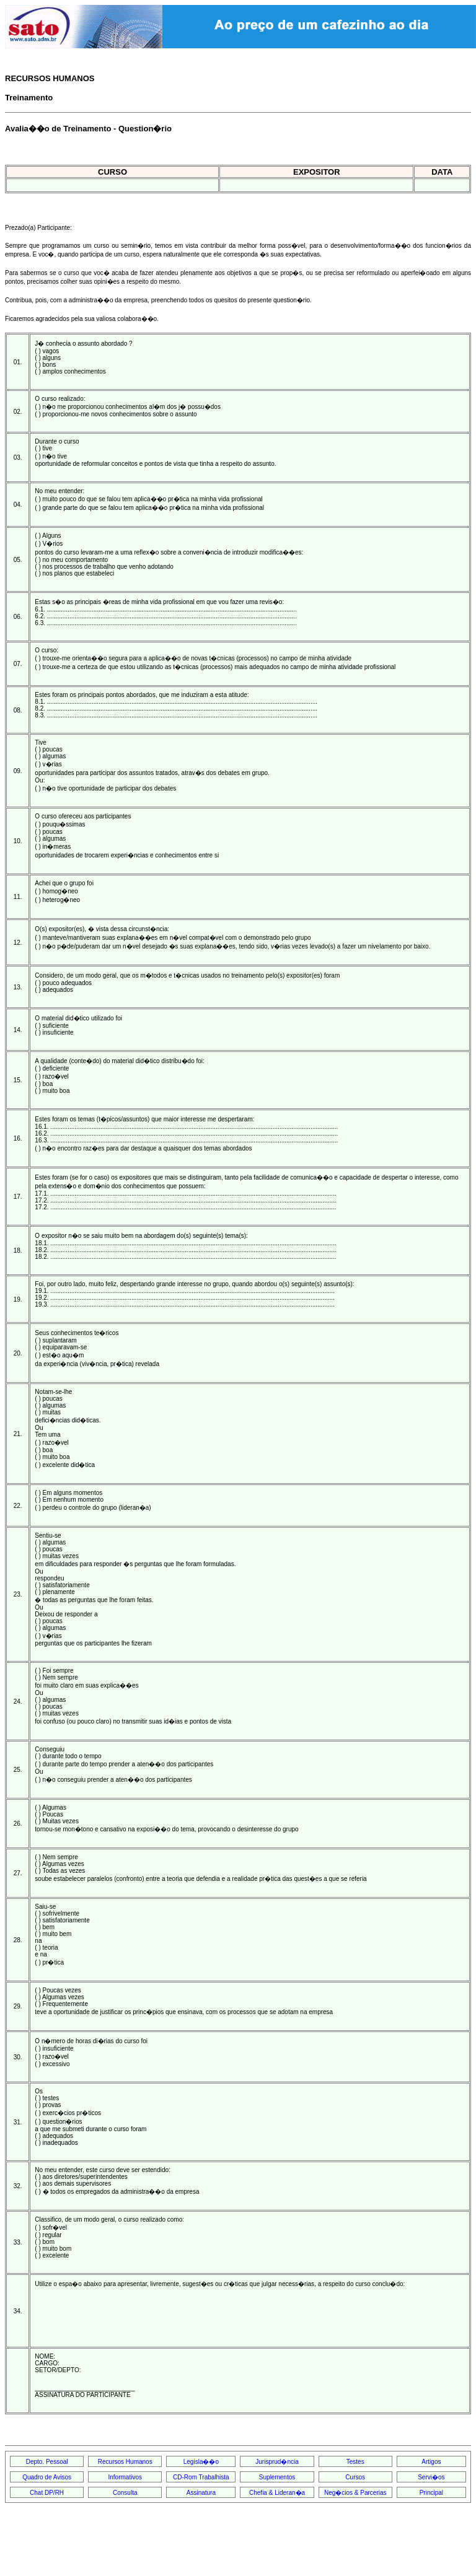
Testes (355, 2461)
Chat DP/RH (47, 2492)
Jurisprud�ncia (276, 2461)
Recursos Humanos (125, 2461)
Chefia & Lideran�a (277, 2492)
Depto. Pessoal (47, 2461)
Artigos (431, 2461)
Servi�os (431, 2477)
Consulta (125, 2492)
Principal (431, 2492)
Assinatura (201, 2492)
